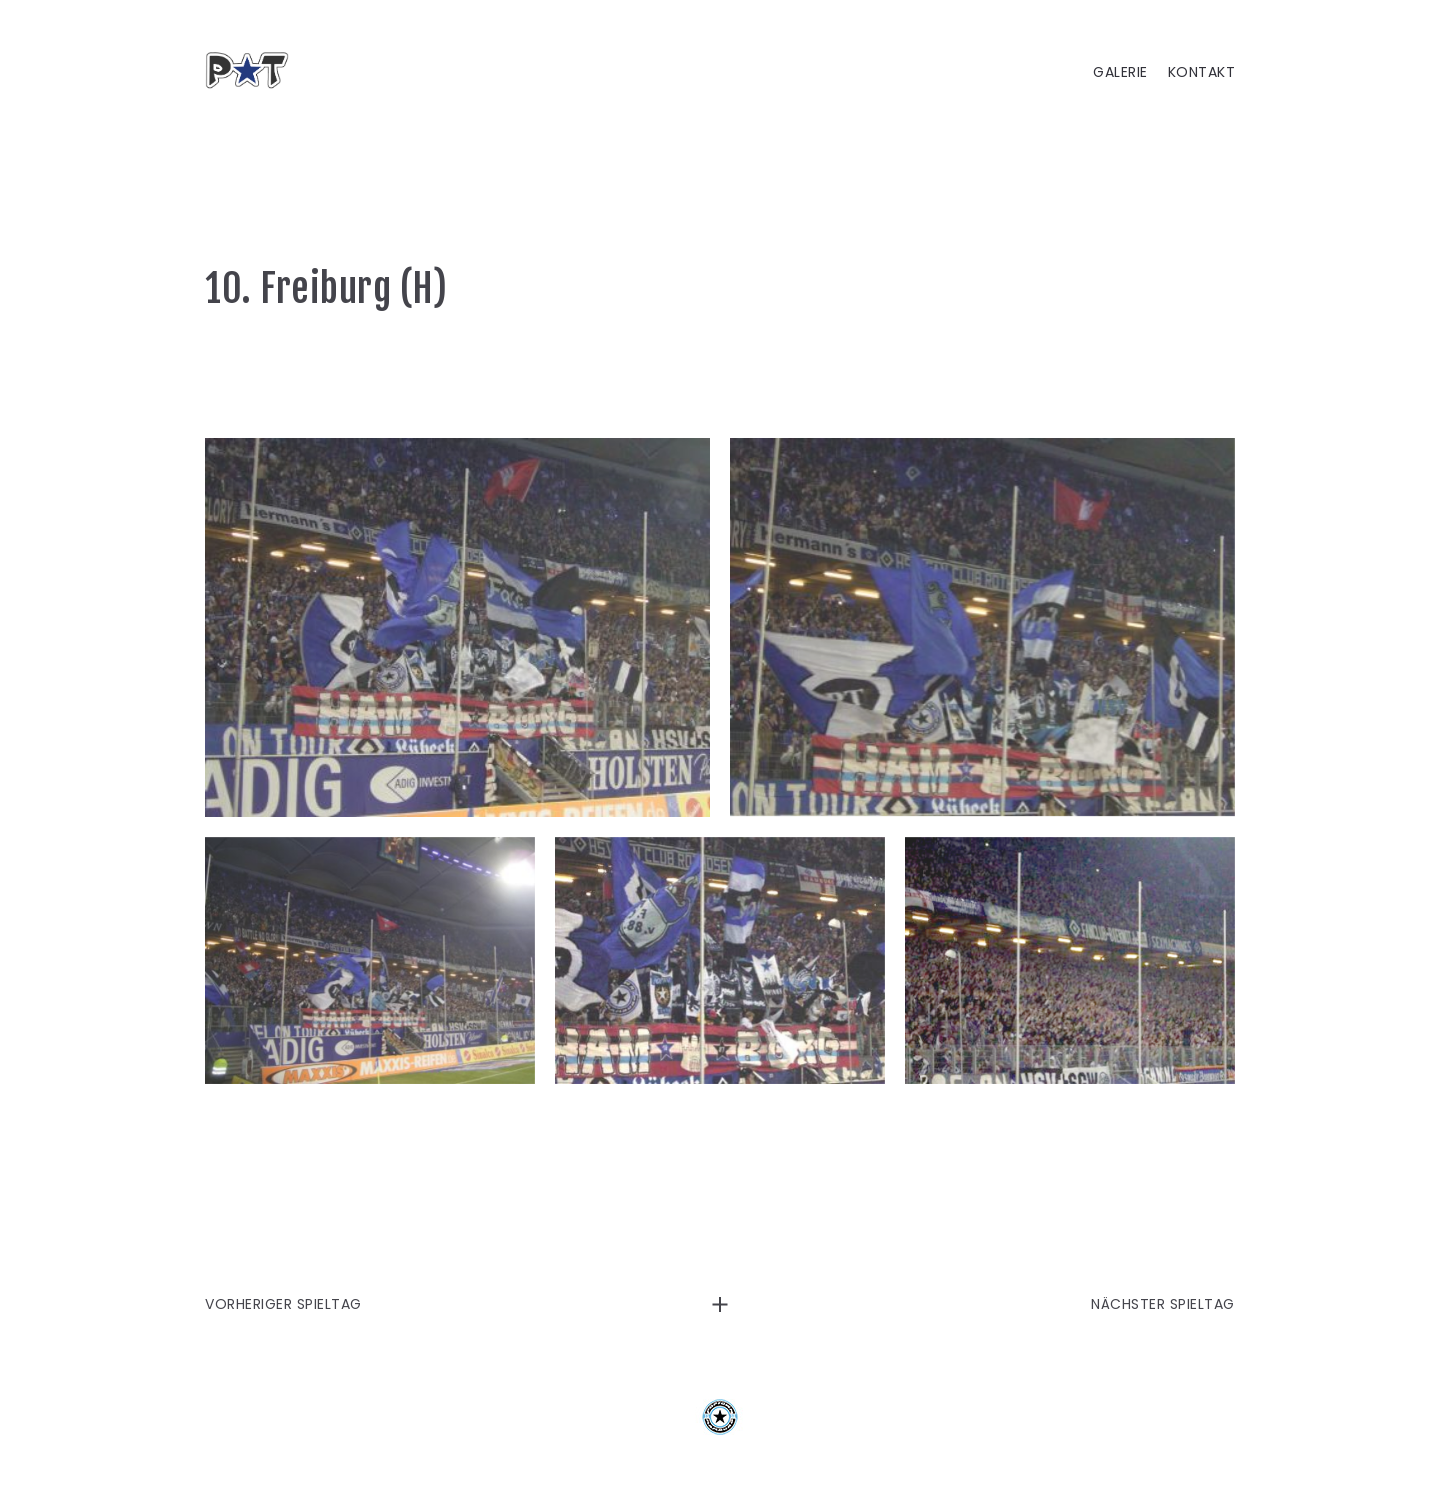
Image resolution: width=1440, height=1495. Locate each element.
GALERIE (1120, 72)
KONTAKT (1202, 72)
